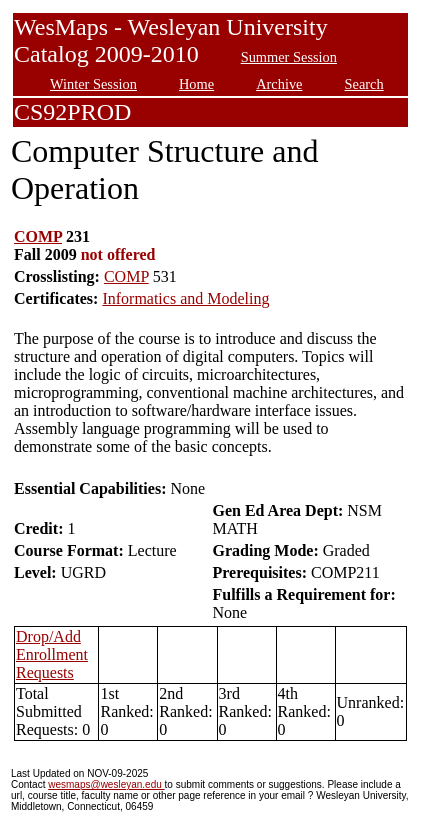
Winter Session (93, 84)
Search (364, 84)
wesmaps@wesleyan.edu (106, 784)
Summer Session (289, 57)
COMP (38, 236)
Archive (279, 84)
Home (196, 84)
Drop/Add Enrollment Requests (52, 654)
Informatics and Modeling (185, 298)
